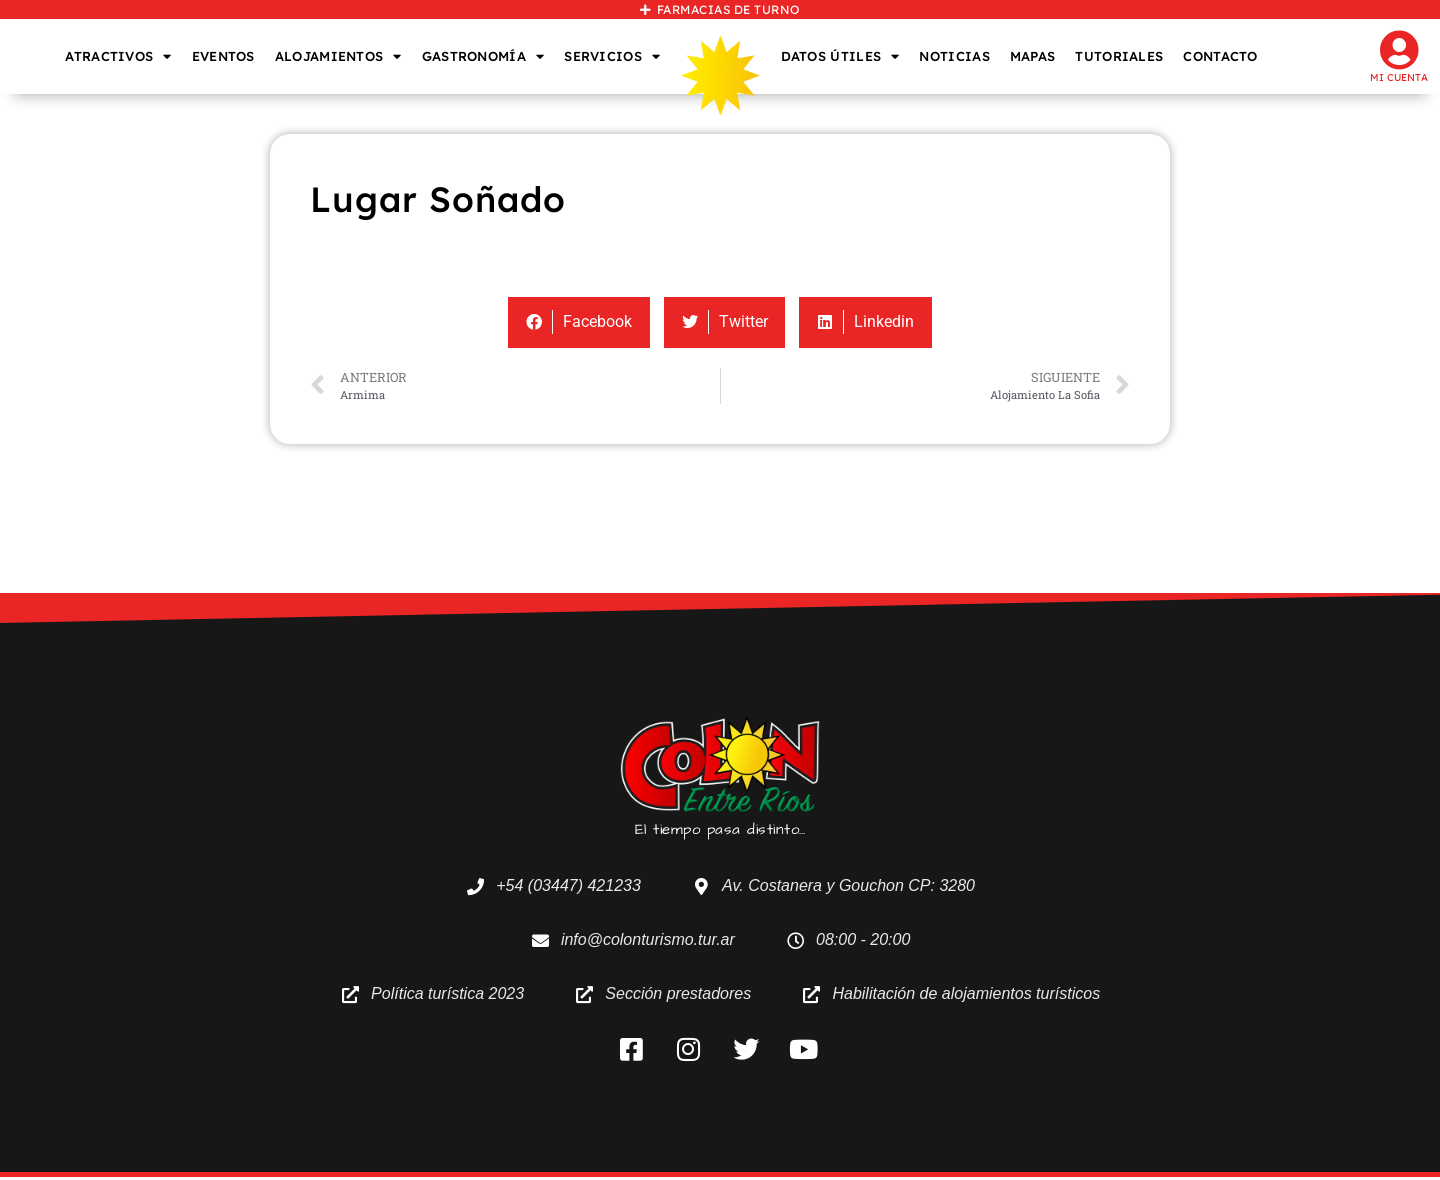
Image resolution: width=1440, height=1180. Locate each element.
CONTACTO (1220, 56)
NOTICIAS (954, 56)
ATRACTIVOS (118, 56)
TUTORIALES (1119, 56)
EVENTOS (223, 56)
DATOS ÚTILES (840, 56)
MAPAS (1033, 56)
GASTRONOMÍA (483, 56)
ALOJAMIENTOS (338, 56)
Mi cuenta (1399, 77)
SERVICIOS (612, 56)
